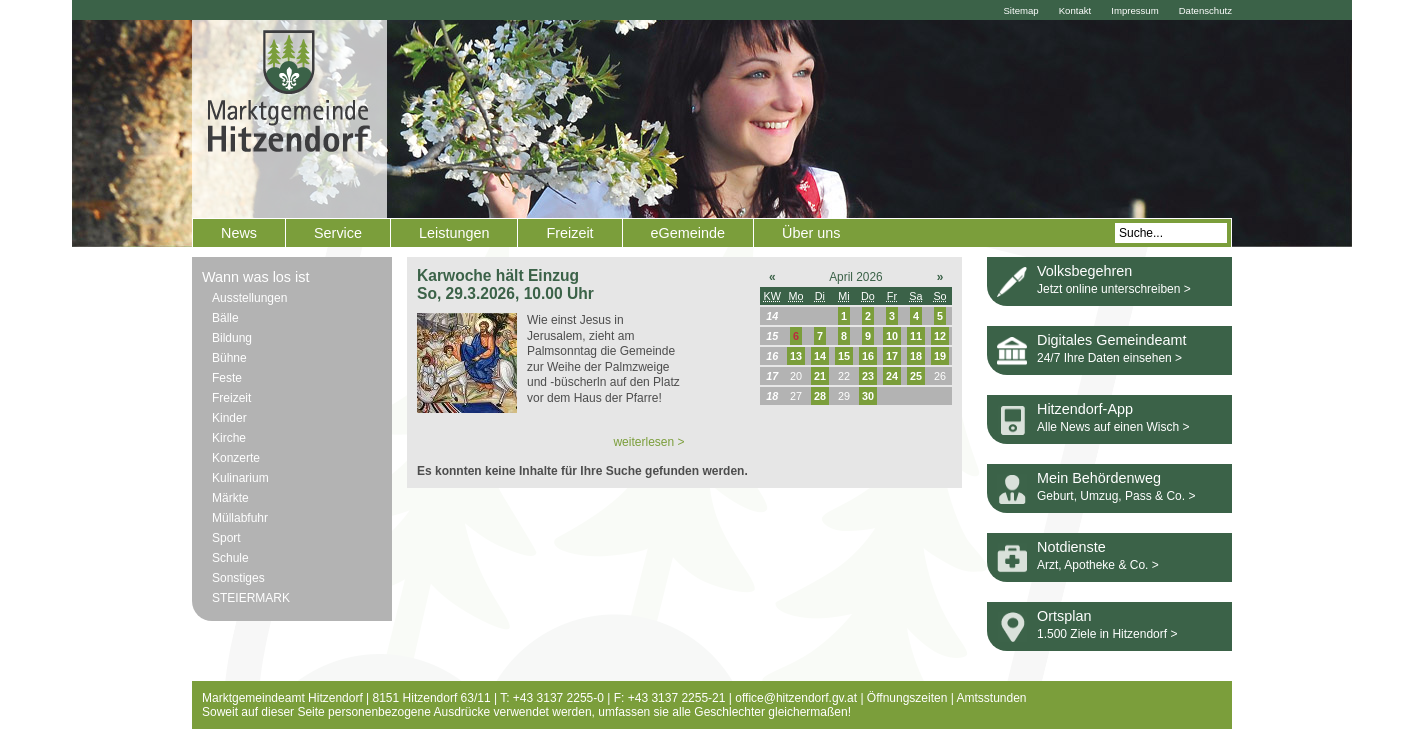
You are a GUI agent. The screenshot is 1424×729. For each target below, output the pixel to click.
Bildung (232, 338)
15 (844, 356)
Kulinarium (240, 478)
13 (796, 356)
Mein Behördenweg (1099, 478)
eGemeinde (688, 233)
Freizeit (569, 233)
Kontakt (1075, 10)
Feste (227, 378)
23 (868, 376)
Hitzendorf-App (1085, 409)
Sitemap (1020, 10)
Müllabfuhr (240, 518)
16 (868, 356)
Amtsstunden (992, 698)
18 (916, 356)
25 (916, 376)
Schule (230, 558)
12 (940, 336)
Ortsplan (1064, 616)
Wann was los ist (255, 277)
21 (820, 376)
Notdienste (1071, 547)
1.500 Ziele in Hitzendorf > (1107, 634)
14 (820, 356)
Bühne (229, 358)
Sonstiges (238, 578)
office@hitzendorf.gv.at (796, 698)
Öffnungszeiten (907, 698)
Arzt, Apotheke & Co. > (1098, 565)
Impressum (1134, 10)
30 (868, 396)
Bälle (225, 318)
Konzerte (236, 458)
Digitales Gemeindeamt (1112, 340)
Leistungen (454, 233)
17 (892, 356)
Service (338, 233)
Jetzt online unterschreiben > (1114, 289)
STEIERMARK (251, 598)
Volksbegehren (1084, 271)
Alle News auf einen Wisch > (1113, 427)
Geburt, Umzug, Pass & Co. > (1116, 496)
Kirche (229, 438)
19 (940, 356)
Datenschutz (1205, 10)
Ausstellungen (249, 298)
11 (916, 336)
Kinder (229, 418)
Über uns (811, 233)
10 (892, 336)
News (239, 233)
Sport (226, 538)
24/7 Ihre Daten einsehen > (1109, 358)
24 (892, 376)
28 (820, 396)
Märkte (230, 498)
